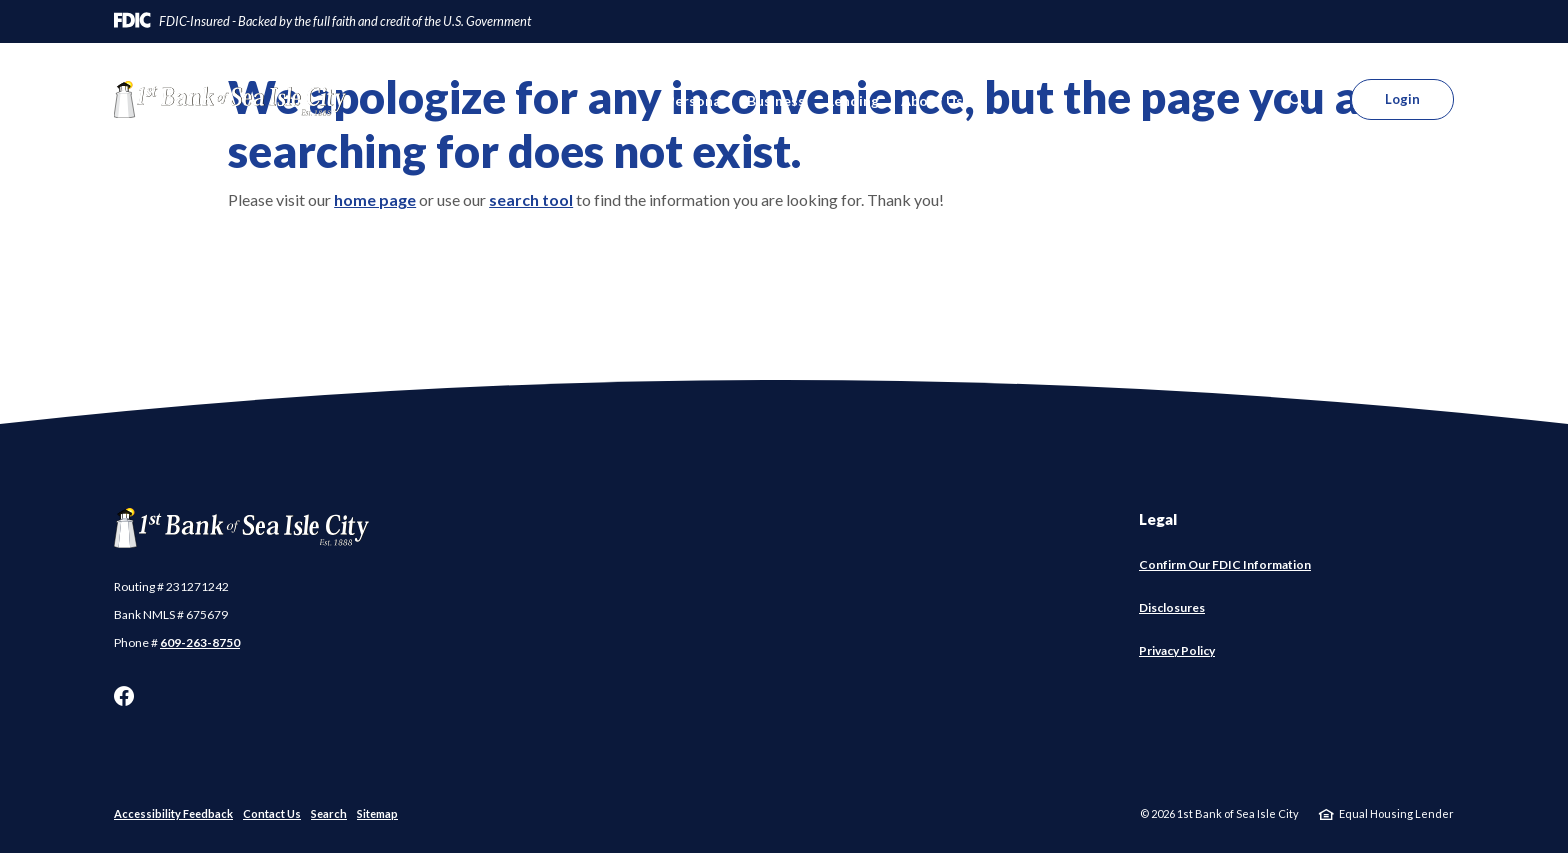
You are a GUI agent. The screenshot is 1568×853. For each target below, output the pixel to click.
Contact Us (272, 813)
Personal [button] (695, 100)
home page (375, 199)
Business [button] (776, 100)
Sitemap (377, 813)
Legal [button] (1158, 519)
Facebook (124, 696)
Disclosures (1172, 607)
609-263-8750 (200, 642)
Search (329, 813)
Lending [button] (853, 100)
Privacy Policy (1177, 650)
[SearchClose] (1297, 99)
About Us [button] (932, 100)
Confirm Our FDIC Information (1225, 565)
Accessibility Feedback (173, 813)
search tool (531, 199)
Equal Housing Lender (1396, 813)
